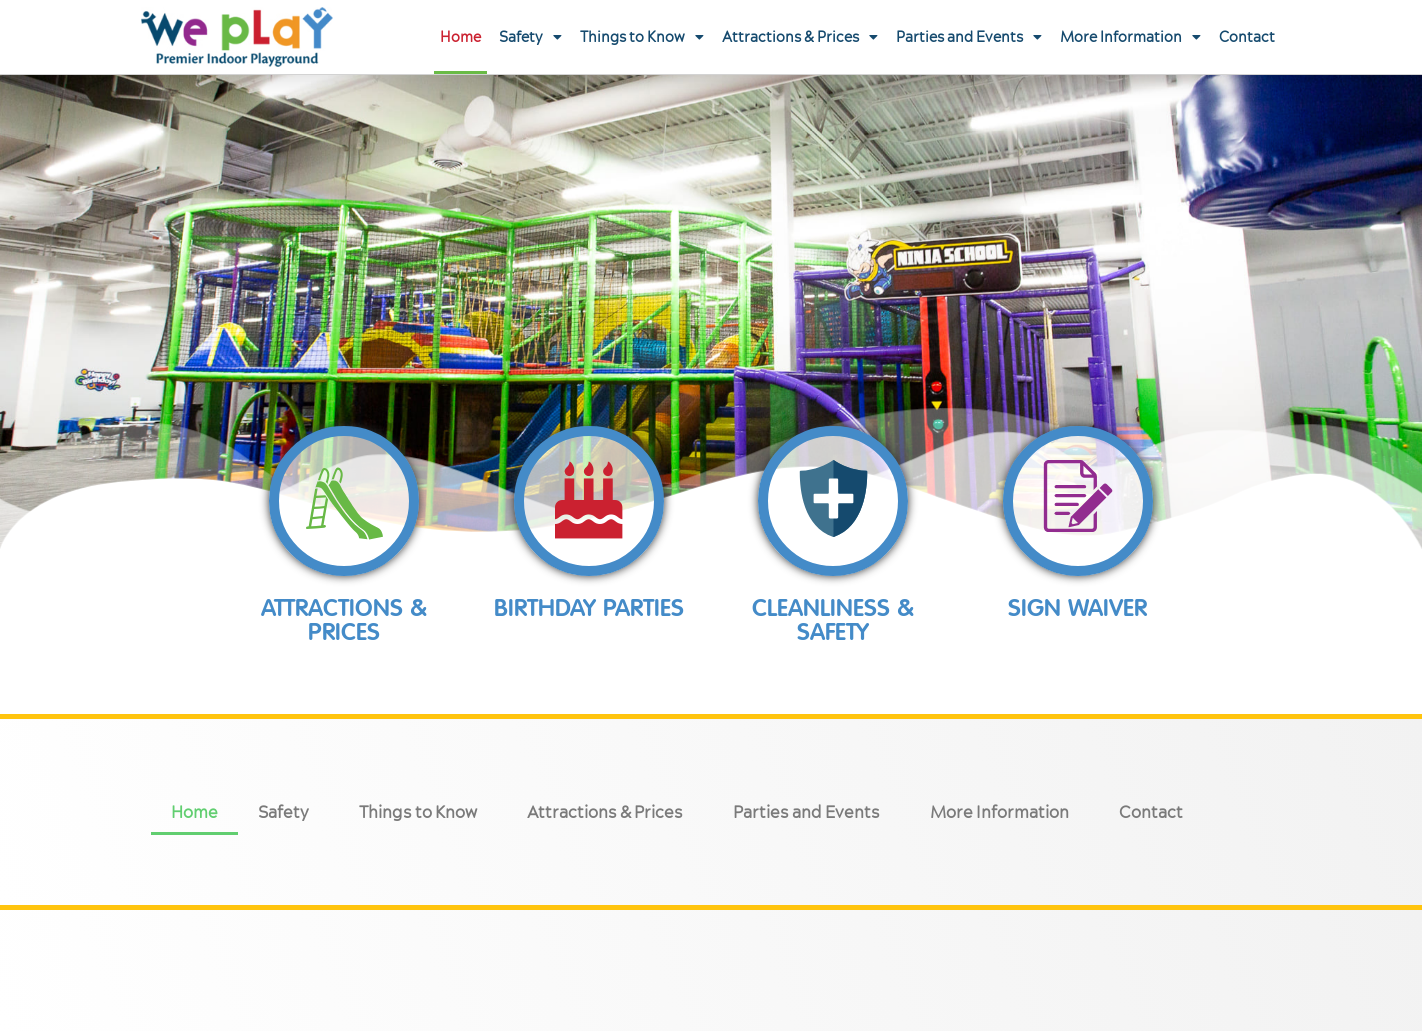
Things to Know (642, 37)
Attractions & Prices (800, 37)
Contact (1247, 37)
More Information (1130, 37)
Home (460, 37)
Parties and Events (969, 37)
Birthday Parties (589, 607)
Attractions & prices (344, 619)
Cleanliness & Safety (833, 619)
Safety (530, 37)
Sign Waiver (1077, 607)
